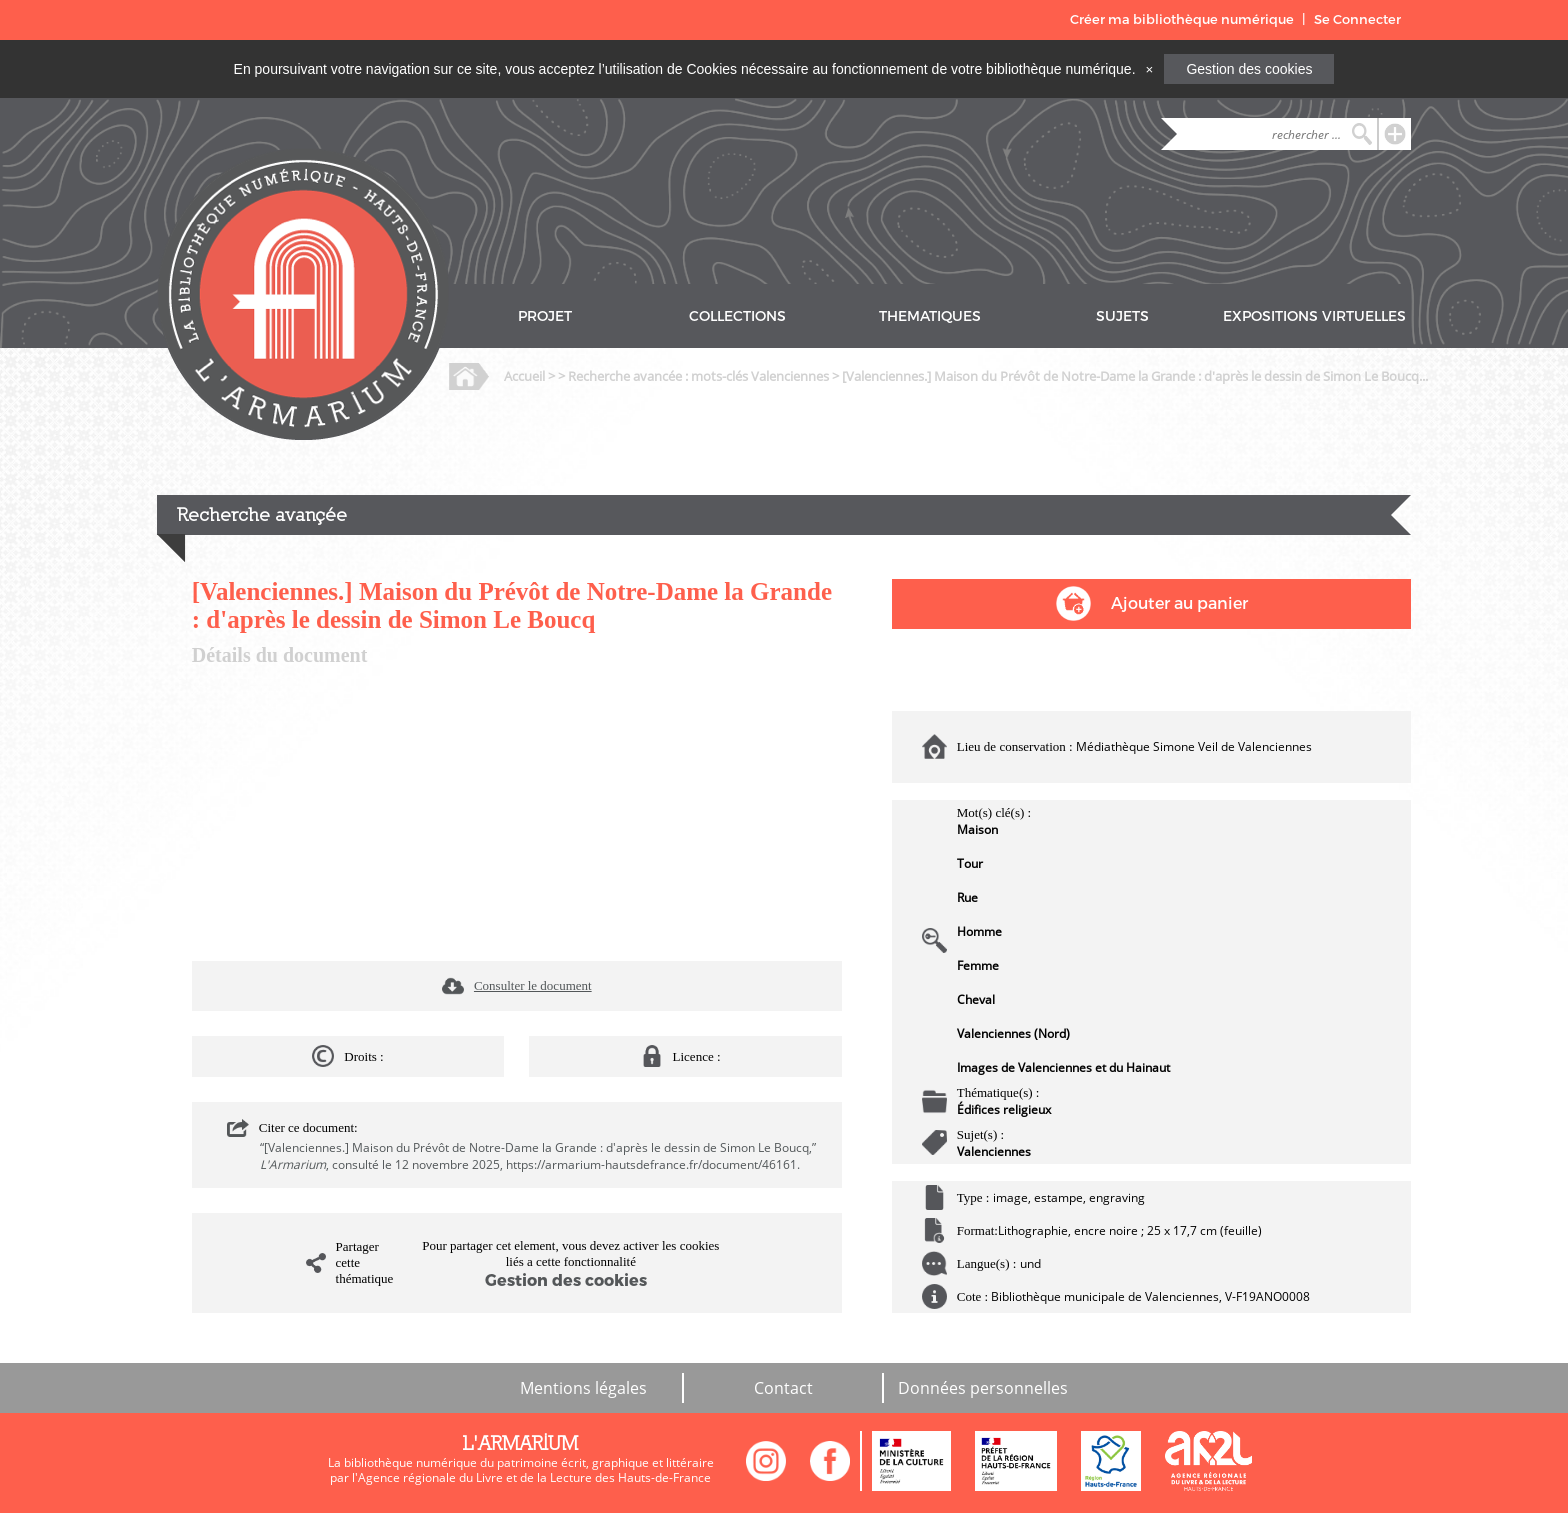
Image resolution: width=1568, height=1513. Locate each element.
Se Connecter (1357, 19)
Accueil (524, 376)
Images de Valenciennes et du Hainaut (1063, 1067)
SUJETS (1122, 316)
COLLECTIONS (737, 316)
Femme (978, 965)
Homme (979, 931)
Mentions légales (583, 1388)
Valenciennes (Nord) (1013, 1033)
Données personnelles (983, 1388)
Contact (783, 1388)
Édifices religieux (1004, 1109)
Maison (977, 829)
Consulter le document (533, 985)
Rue (967, 897)
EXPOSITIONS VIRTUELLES (1314, 316)
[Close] (1149, 69)
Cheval (976, 999)
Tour (970, 863)
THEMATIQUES (930, 316)
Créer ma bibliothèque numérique (1182, 19)
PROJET (545, 316)
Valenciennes (994, 1151)
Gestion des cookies (1249, 69)
